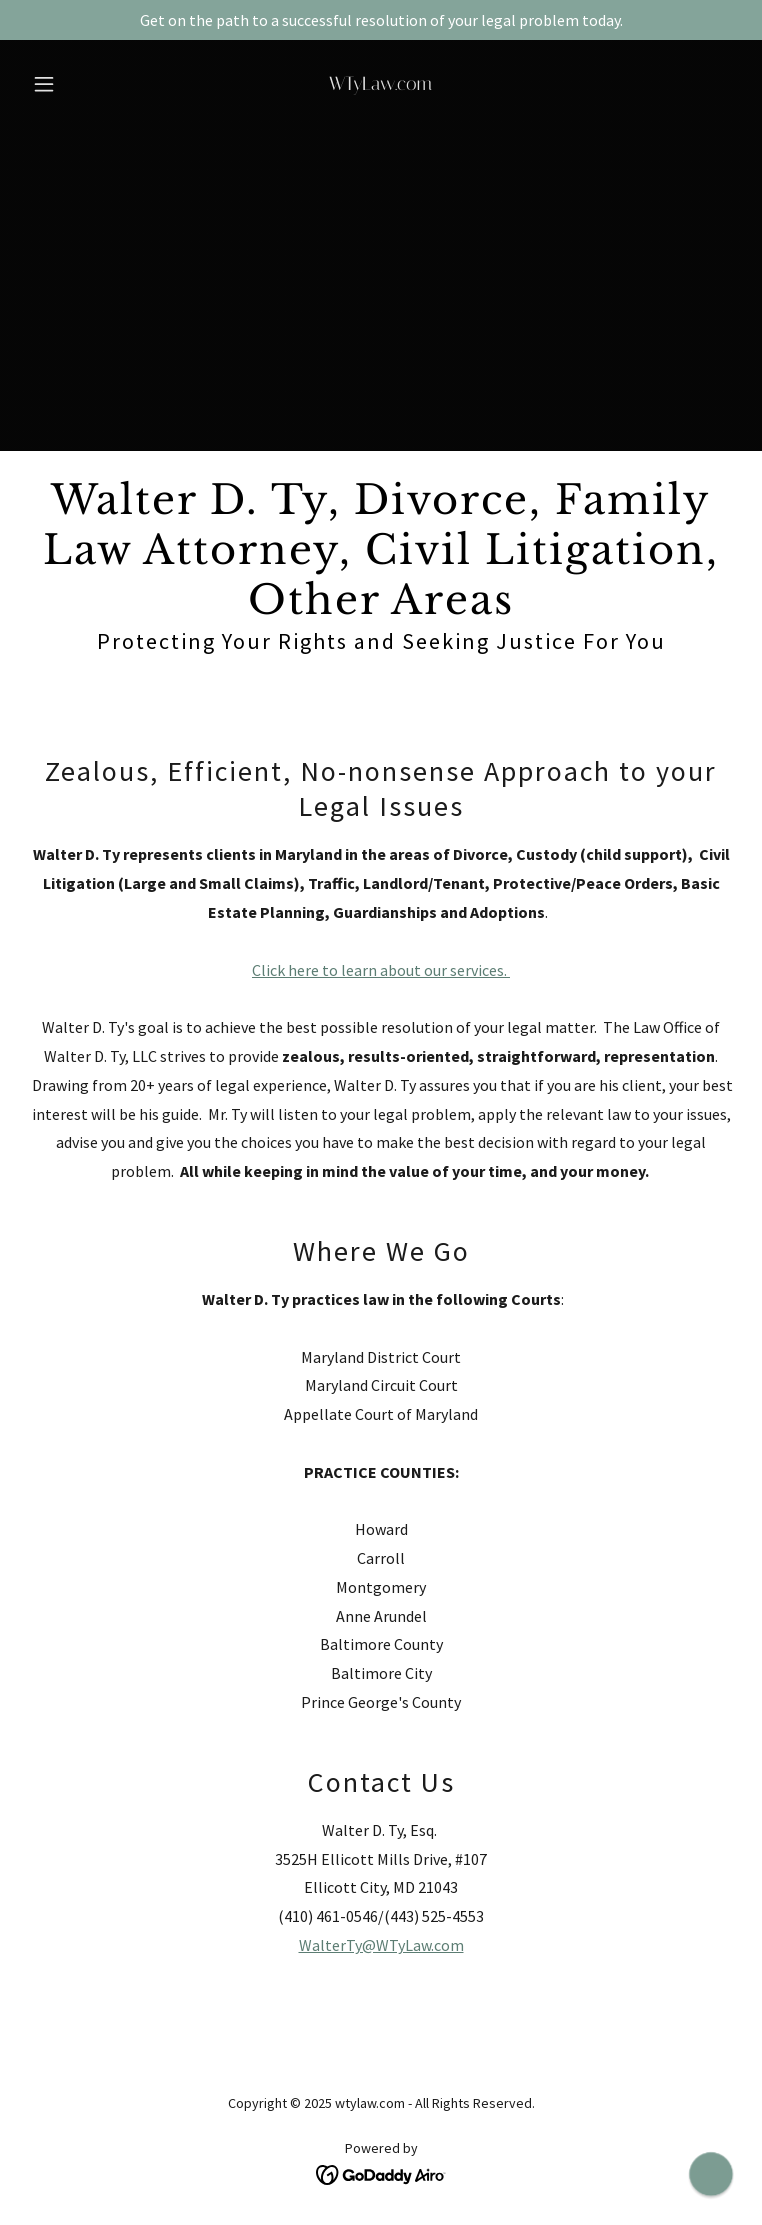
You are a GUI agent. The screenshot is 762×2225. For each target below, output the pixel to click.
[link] (381, 84)
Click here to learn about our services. (381, 970)
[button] (77, 84)
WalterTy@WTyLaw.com (381, 1945)
